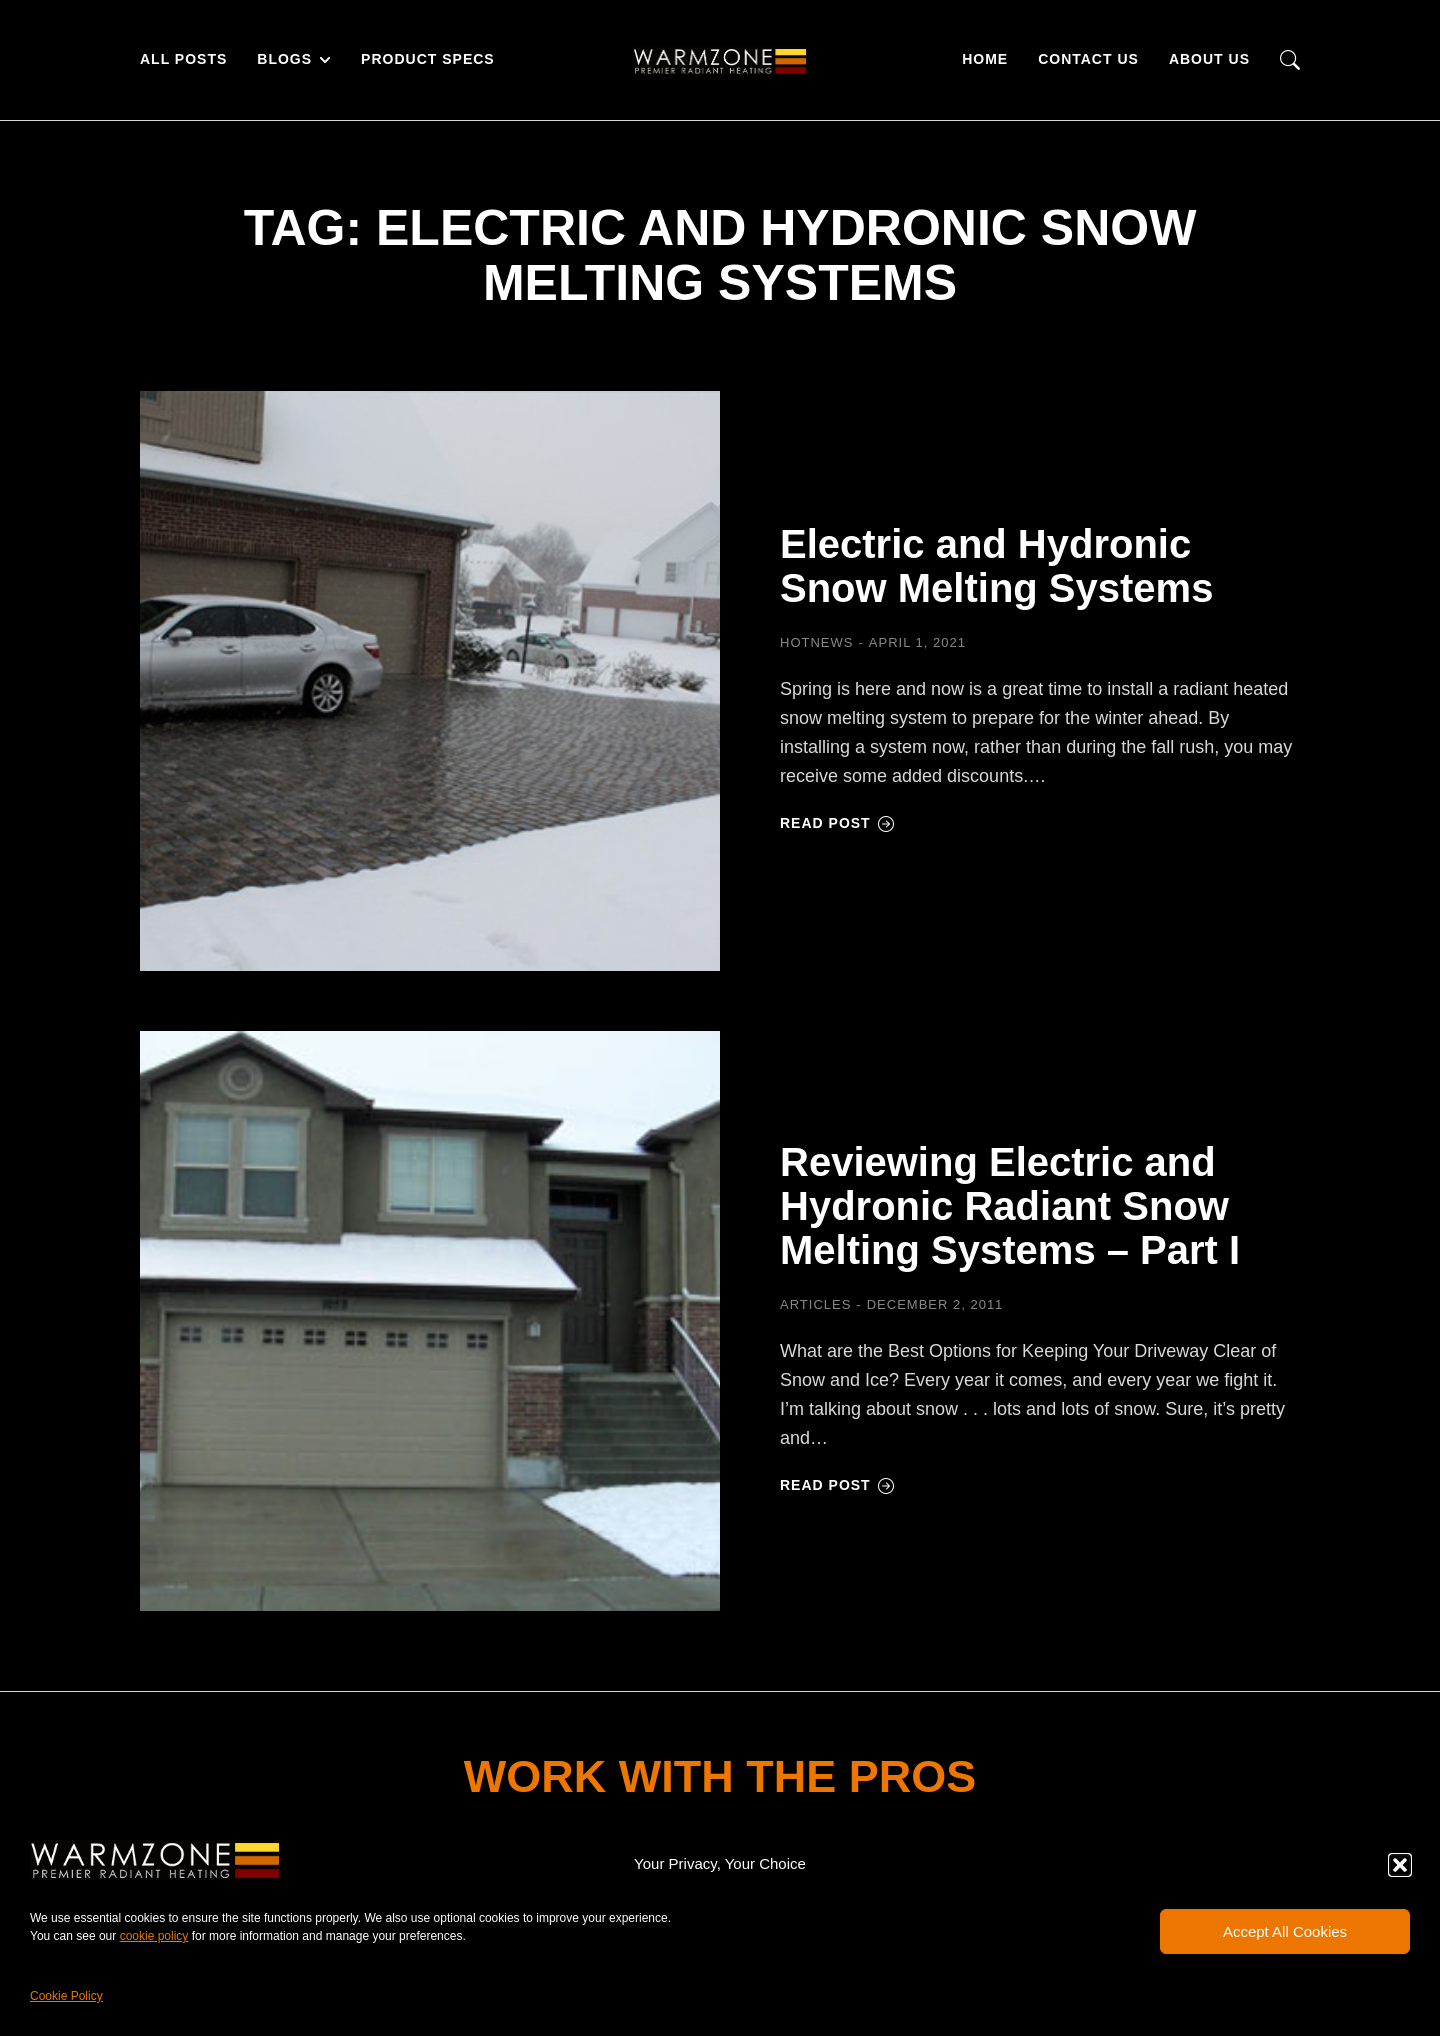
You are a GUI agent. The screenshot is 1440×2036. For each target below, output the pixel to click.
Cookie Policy (66, 1996)
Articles (815, 1304)
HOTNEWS (816, 642)
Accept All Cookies (1285, 1931)
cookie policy (154, 1936)
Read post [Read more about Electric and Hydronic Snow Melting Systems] (837, 823)
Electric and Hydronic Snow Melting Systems (996, 566)
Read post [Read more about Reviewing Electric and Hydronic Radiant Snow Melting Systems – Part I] (837, 1485)
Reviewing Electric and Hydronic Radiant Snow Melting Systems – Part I (1010, 1206)
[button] (1400, 1865)
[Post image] (430, 681)
